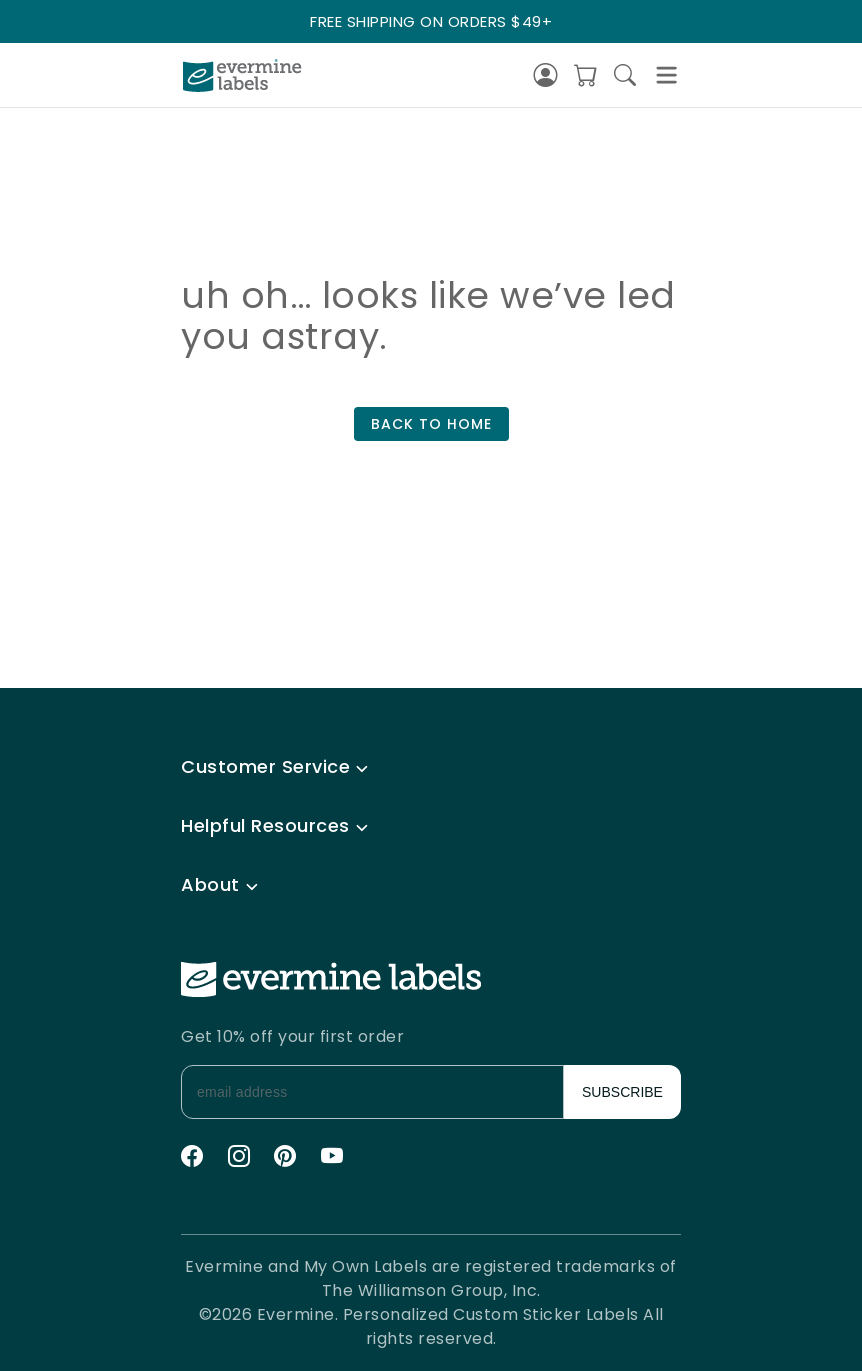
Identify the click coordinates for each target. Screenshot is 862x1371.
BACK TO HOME (431, 424)
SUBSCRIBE (622, 1092)
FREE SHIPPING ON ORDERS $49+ (431, 21)
